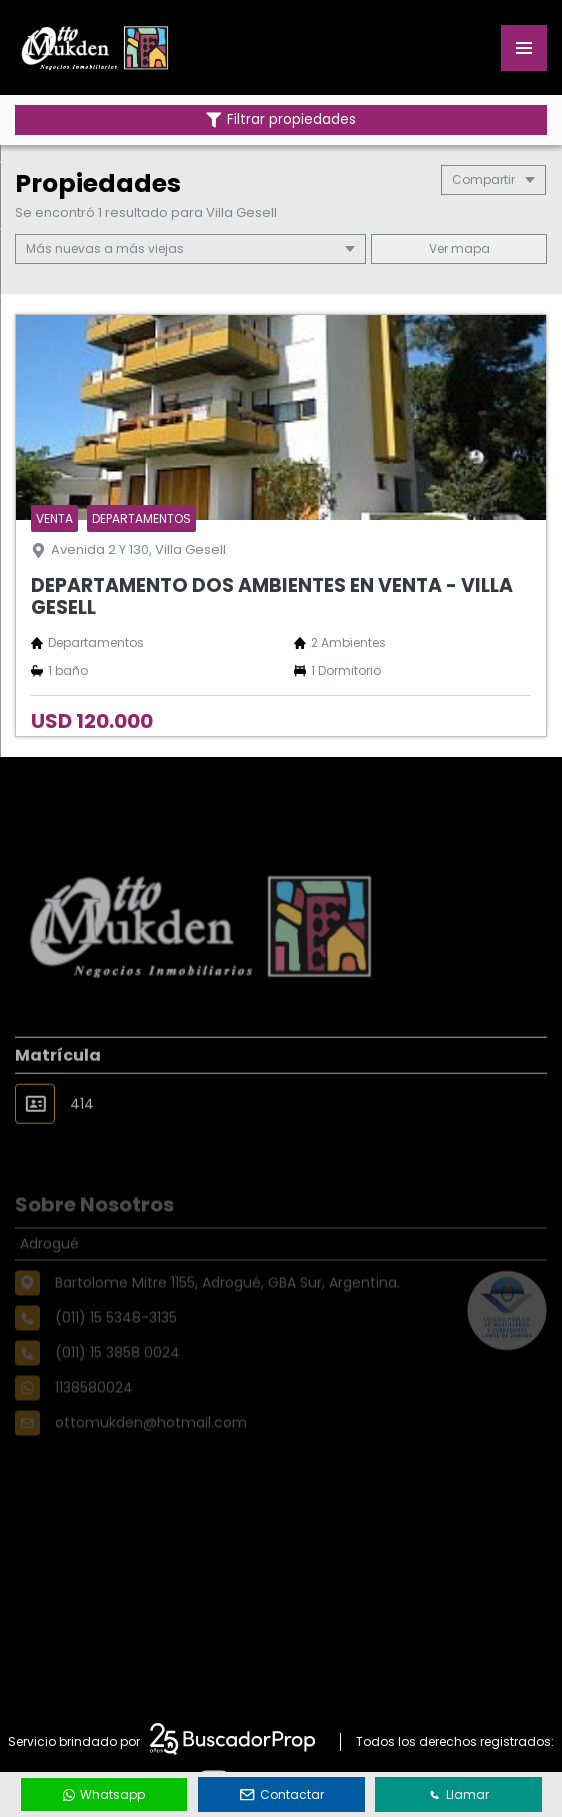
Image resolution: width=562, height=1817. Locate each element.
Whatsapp (104, 1794)
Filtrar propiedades (281, 119)
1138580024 (94, 1412)
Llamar (459, 1794)
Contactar (282, 1794)
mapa (459, 248)
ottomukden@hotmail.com (151, 1447)
